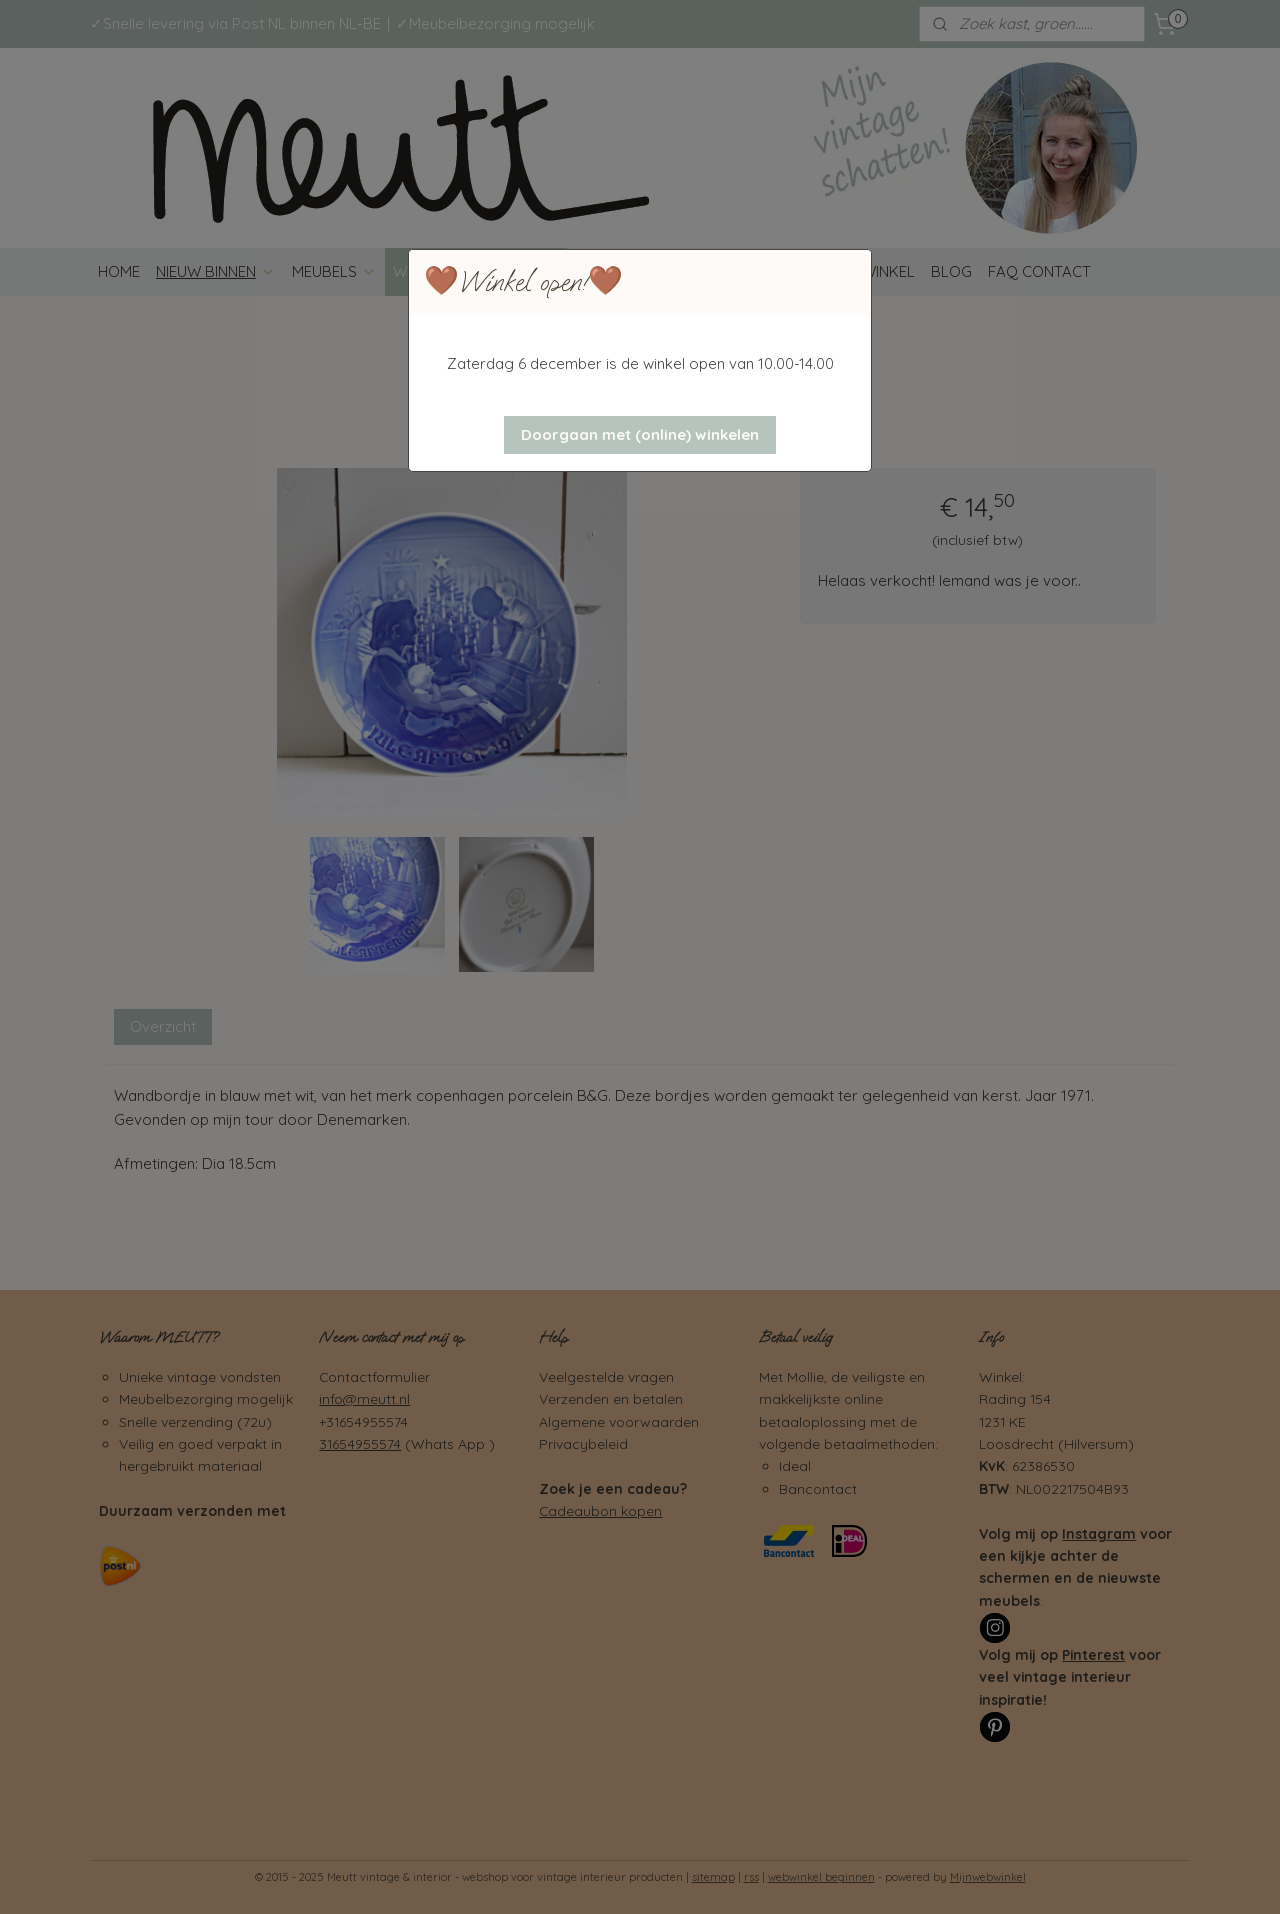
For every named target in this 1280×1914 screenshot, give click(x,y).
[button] (640, 435)
